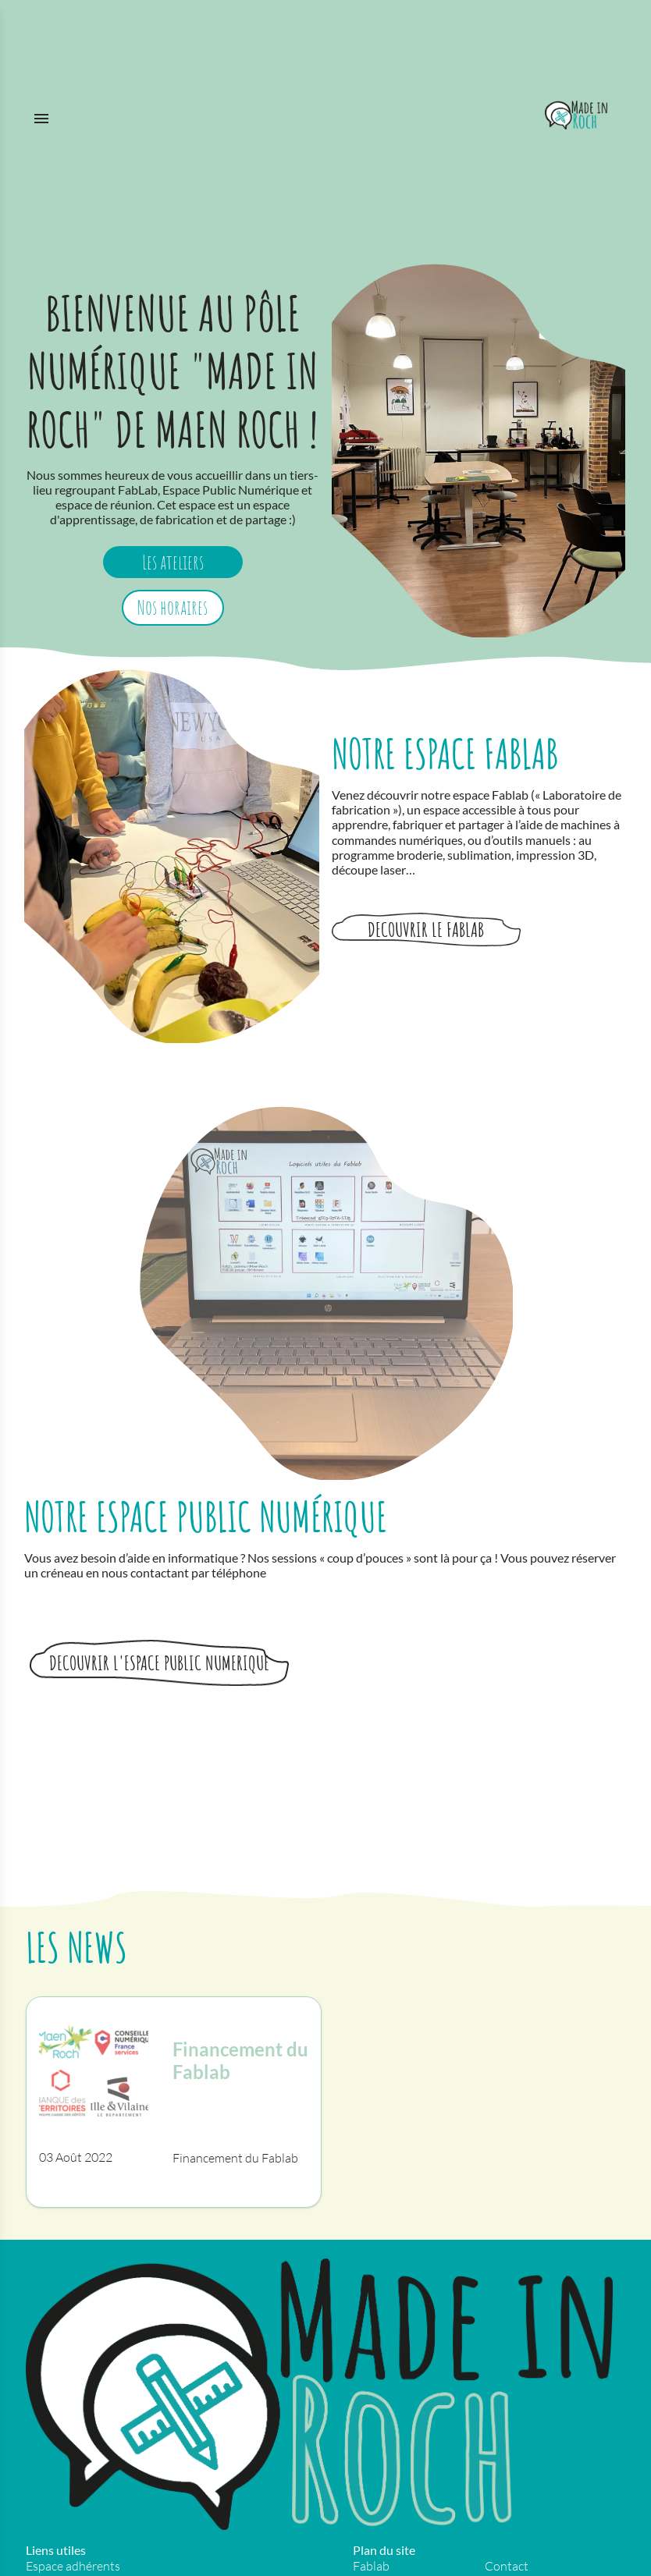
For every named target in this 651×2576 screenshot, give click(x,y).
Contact (506, 2566)
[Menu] (273, 115)
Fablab (371, 2566)
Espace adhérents (73, 2566)
